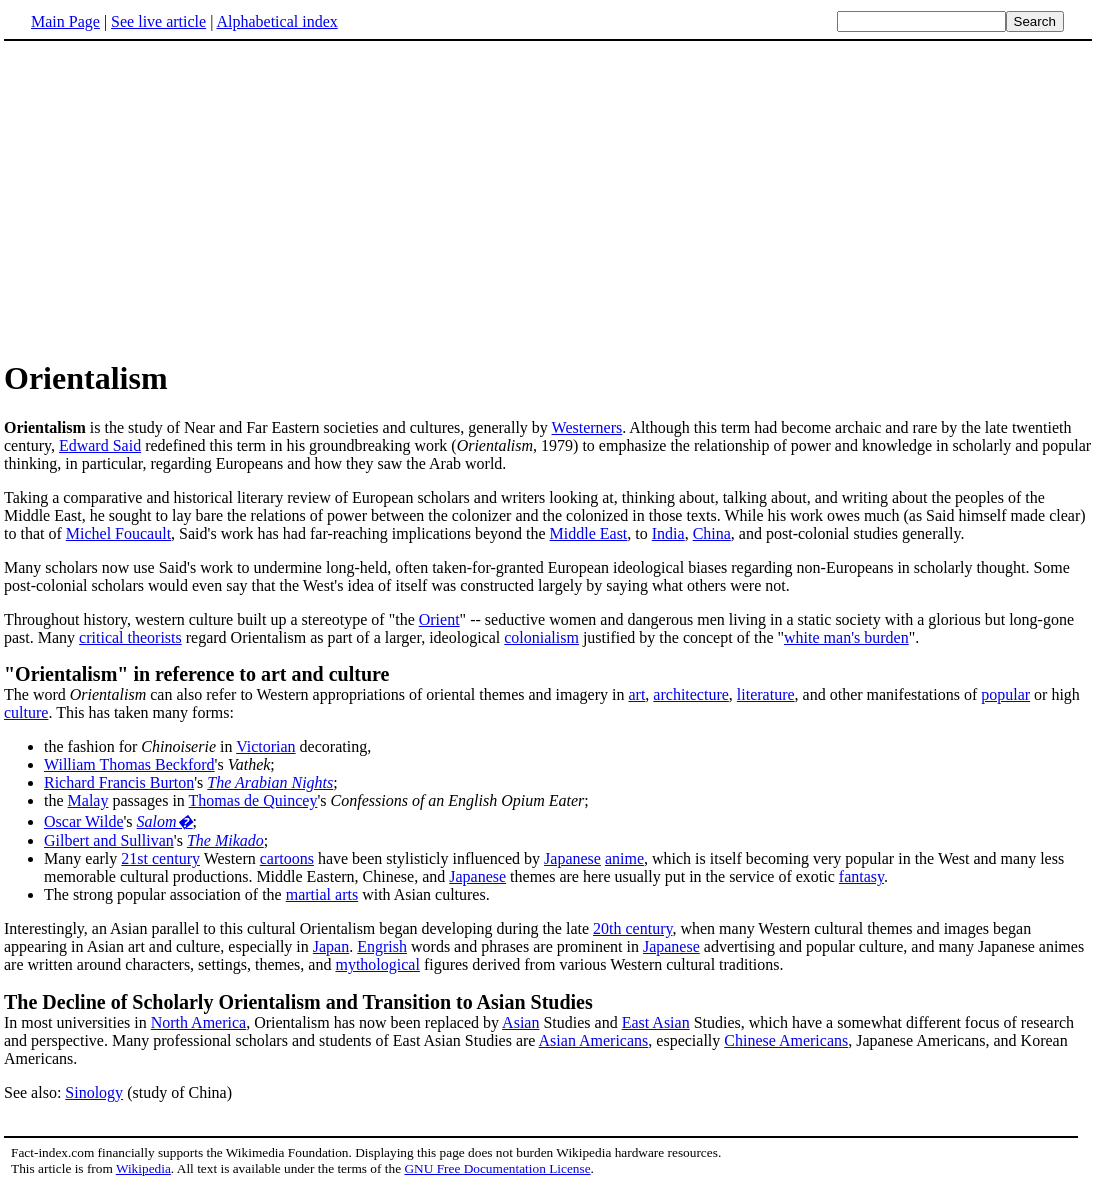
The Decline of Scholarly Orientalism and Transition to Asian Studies (298, 1002)
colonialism (541, 637)
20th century (632, 928)
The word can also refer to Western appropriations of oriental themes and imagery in (316, 694)
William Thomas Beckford (129, 764)
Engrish (382, 946)
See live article (158, 21)
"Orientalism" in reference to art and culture (196, 674)
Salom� (165, 821)
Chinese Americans (786, 1040)
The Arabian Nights (270, 782)
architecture (691, 694)
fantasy (861, 876)
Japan (331, 946)
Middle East (589, 533)
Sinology (94, 1092)
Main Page (65, 21)
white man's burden (846, 637)
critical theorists (130, 637)
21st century (160, 858)
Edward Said (100, 445)
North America (199, 1022)
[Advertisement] (548, 199)
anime (624, 858)
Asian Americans (594, 1040)
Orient (439, 619)
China (712, 533)
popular (1005, 694)
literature (766, 694)
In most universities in (77, 1022)
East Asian (656, 1022)
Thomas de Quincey (253, 800)
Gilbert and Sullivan (109, 840)
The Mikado (225, 840)
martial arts (322, 894)
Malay (88, 800)
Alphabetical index (276, 21)
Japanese (572, 858)
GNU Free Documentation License (497, 1168)
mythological (377, 964)
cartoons (287, 858)
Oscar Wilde (83, 821)
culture (26, 712)
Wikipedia (143, 1168)
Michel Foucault (118, 533)
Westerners (587, 427)
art (636, 694)
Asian (520, 1022)
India (668, 533)
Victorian (265, 746)
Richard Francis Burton (119, 782)
